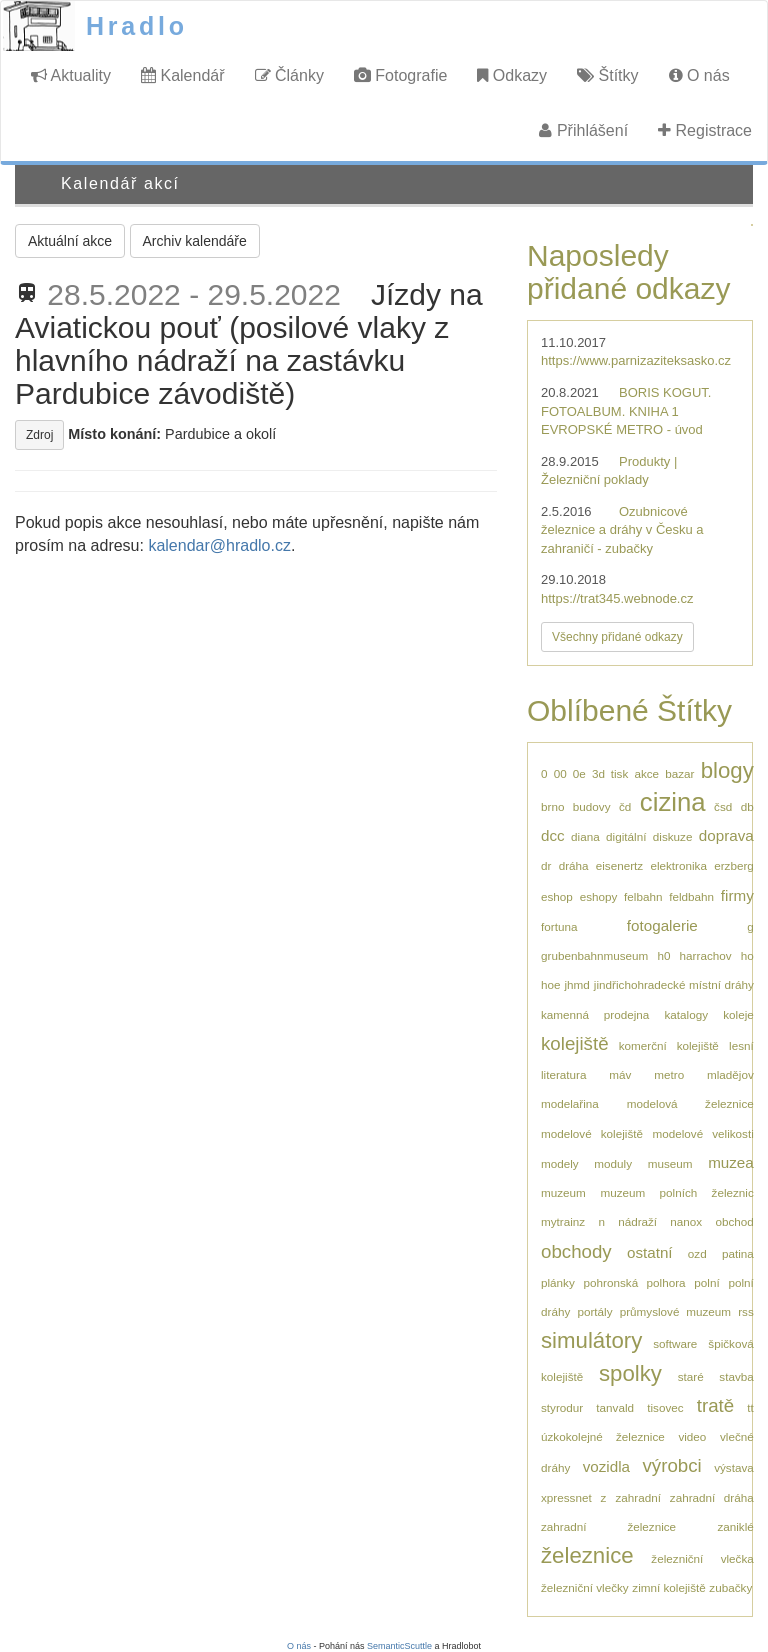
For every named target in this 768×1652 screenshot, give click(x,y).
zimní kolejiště (668, 1587)
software (675, 1343)
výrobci (671, 1465)
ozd (697, 1253)
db (747, 806)
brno (552, 806)
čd (625, 806)
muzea (731, 1162)
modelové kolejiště (592, 1133)
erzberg (734, 865)
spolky (630, 1373)
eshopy (599, 896)
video (692, 1436)
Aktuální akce (70, 241)
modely (560, 1163)
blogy (727, 770)
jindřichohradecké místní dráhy (674, 984)
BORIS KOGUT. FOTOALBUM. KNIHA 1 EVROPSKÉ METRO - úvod (626, 411)
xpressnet (566, 1497)
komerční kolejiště (669, 1045)
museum (670, 1163)
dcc (553, 835)
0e (579, 773)
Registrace (705, 130)
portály (594, 1311)
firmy (737, 895)
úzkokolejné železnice (603, 1436)
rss (746, 1311)
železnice (587, 1555)
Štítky (607, 75)
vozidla (606, 1466)
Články (289, 75)
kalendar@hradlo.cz (219, 545)
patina (738, 1253)
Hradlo (137, 26)
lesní (741, 1045)
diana (585, 836)
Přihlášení (583, 130)
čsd (723, 806)
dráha (574, 865)
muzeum (563, 1192)
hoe (551, 984)
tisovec (665, 1407)
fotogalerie (662, 925)
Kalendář (183, 75)
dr (546, 865)
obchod (734, 1221)
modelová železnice (690, 1103)
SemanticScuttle (399, 1646)
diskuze (673, 836)
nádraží (637, 1221)
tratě (715, 1405)
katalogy (687, 1014)
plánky (558, 1282)
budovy (592, 806)
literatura (563, 1074)
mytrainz (563, 1221)
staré (691, 1376)
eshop (557, 896)
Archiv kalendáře (195, 241)
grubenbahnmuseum (594, 955)
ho (747, 955)
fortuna (559, 926)
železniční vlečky (585, 1587)
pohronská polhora (635, 1282)
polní (706, 1282)
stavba (736, 1376)
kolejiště (575, 1043)
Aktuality (71, 75)
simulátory (591, 1340)
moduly (613, 1163)
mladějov (730, 1074)
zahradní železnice (608, 1526)
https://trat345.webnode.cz (617, 598)
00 (560, 773)
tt (750, 1407)
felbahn (643, 896)
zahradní (637, 1497)
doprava (726, 835)
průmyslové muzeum (675, 1311)
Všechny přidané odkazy (617, 637)
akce (646, 773)
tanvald (615, 1407)
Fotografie (400, 75)
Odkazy (512, 75)
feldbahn (691, 896)
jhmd (577, 984)
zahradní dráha (712, 1497)
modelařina (570, 1103)
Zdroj (39, 435)
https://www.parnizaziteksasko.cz (636, 360)
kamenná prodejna (595, 1014)
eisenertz (619, 865)
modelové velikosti (702, 1133)
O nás (699, 75)
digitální (626, 836)
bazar (679, 773)
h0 (663, 955)
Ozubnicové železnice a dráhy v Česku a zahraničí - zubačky (622, 530)
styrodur (562, 1407)
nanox (686, 1221)
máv (620, 1074)
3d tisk (610, 773)
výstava (734, 1467)
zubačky (730, 1587)
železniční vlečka (702, 1558)
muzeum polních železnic (676, 1192)
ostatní (650, 1252)
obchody (576, 1251)
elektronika (678, 865)
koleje (738, 1014)
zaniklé (735, 1526)
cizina (673, 802)
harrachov (706, 955)
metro (669, 1074)
